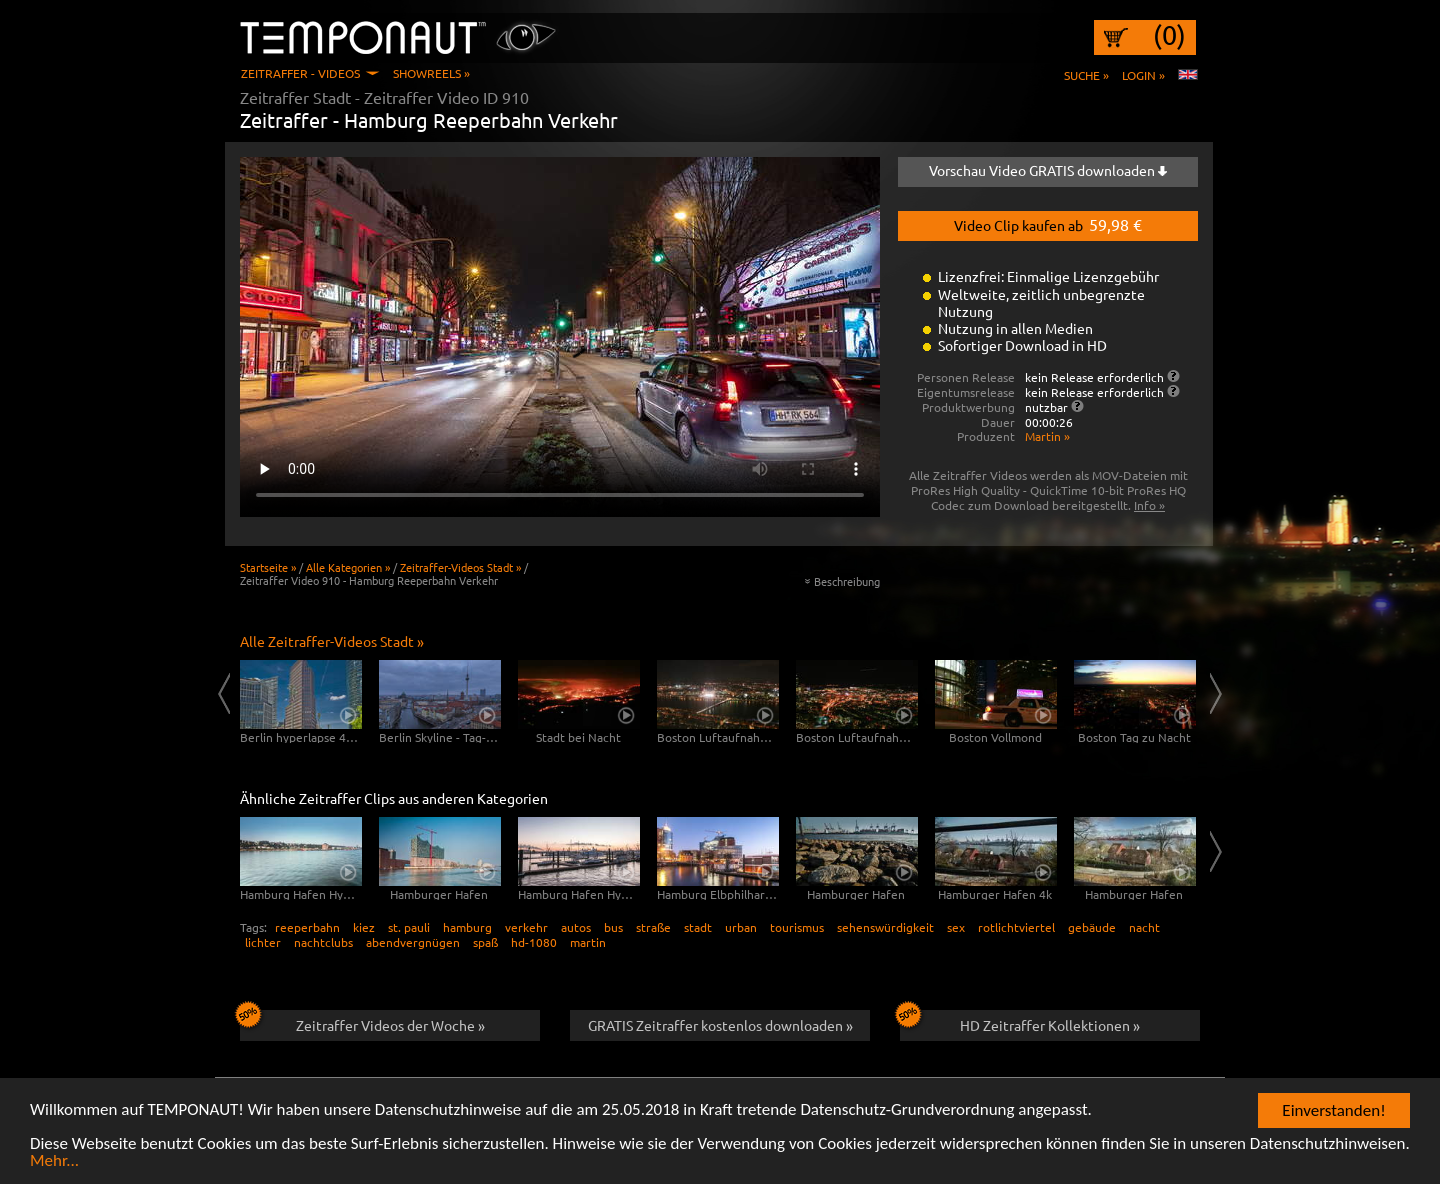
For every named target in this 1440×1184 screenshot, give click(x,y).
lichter (263, 942)
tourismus (797, 927)
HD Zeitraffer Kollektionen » (1020, 1022)
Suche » (1086, 75)
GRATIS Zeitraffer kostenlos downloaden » (720, 1025)
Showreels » (431, 73)
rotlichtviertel (1016, 927)
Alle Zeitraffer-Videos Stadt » (332, 641)
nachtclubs (323, 942)
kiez (364, 927)
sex (956, 927)
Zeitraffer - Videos (300, 73)
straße (653, 927)
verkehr (526, 927)
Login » (1143, 75)
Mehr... (54, 1161)
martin (588, 942)
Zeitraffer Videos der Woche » (362, 1022)
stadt (698, 927)
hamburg (467, 927)
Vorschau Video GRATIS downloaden (1048, 170)
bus (613, 927)
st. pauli (409, 927)
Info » (1149, 505)
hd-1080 (534, 942)
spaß (485, 942)
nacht (1144, 927)
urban (741, 927)
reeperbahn (307, 927)
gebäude (1092, 927)
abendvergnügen (413, 942)
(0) (1169, 35)
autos (576, 927)
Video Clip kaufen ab (1048, 224)
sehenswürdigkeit (885, 927)
